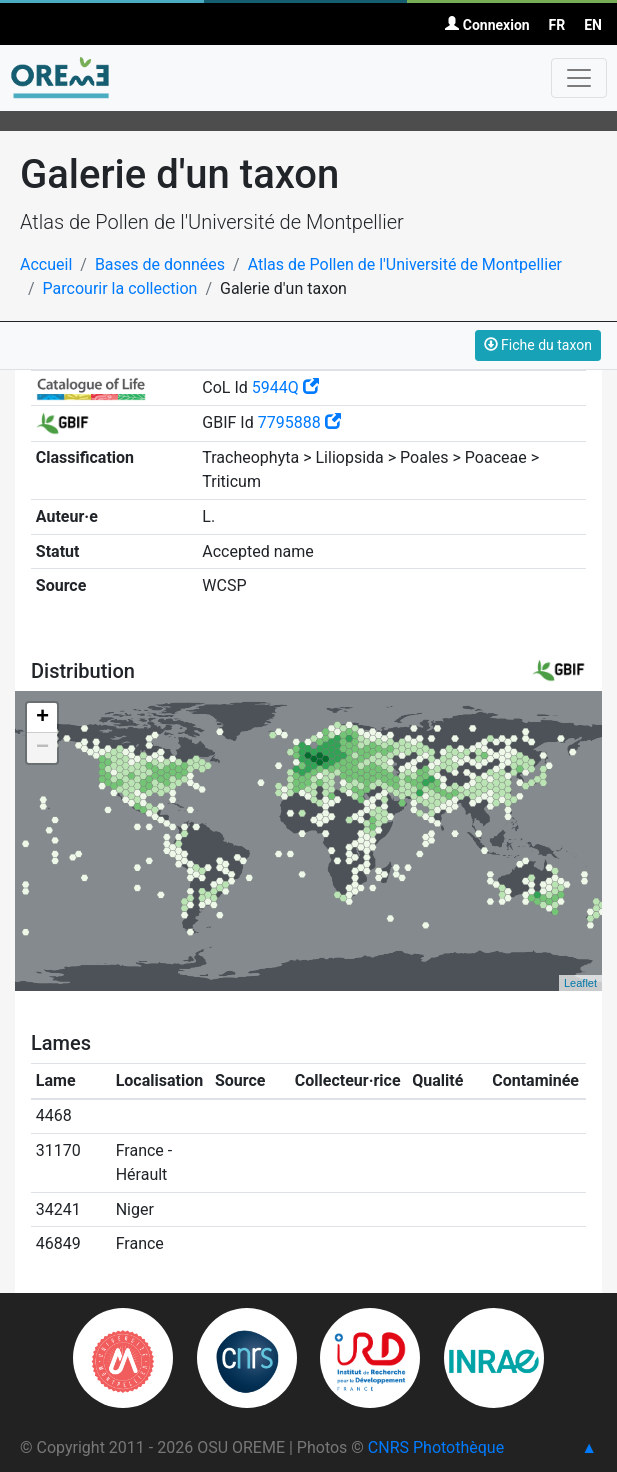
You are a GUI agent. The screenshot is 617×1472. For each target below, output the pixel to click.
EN (593, 25)
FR (557, 25)
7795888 (299, 422)
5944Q (285, 387)
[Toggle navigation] (579, 78)
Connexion (487, 25)
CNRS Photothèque (436, 1447)
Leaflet (580, 983)
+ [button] (42, 718)
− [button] (42, 748)
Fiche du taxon (538, 345)
